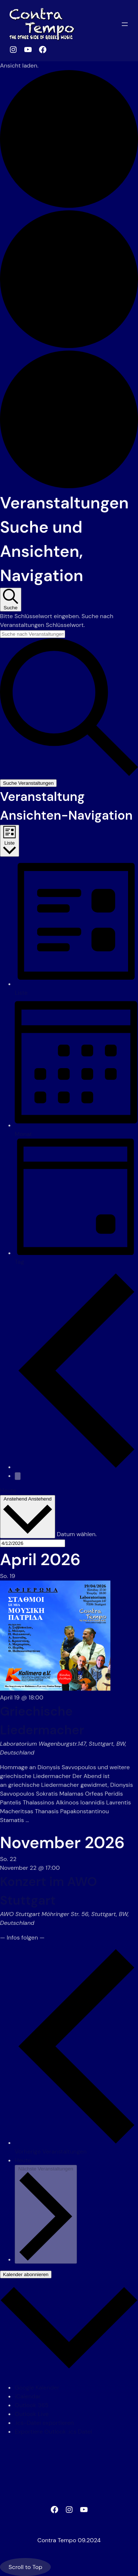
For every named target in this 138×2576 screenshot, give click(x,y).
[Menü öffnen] (124, 24)
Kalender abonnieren (26, 2274)
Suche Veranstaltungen (28, 783)
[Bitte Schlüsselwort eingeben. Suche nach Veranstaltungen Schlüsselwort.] (32, 634)
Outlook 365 (32, 2405)
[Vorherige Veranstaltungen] (76, 1467)
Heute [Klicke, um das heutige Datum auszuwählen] (8, 1490)
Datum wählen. (76, 1534)
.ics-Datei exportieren (44, 2423)
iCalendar (28, 2396)
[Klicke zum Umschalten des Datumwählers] (27, 1516)
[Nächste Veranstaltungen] (18, 1476)
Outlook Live (32, 2414)
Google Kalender (37, 2387)
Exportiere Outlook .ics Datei (53, 2431)
